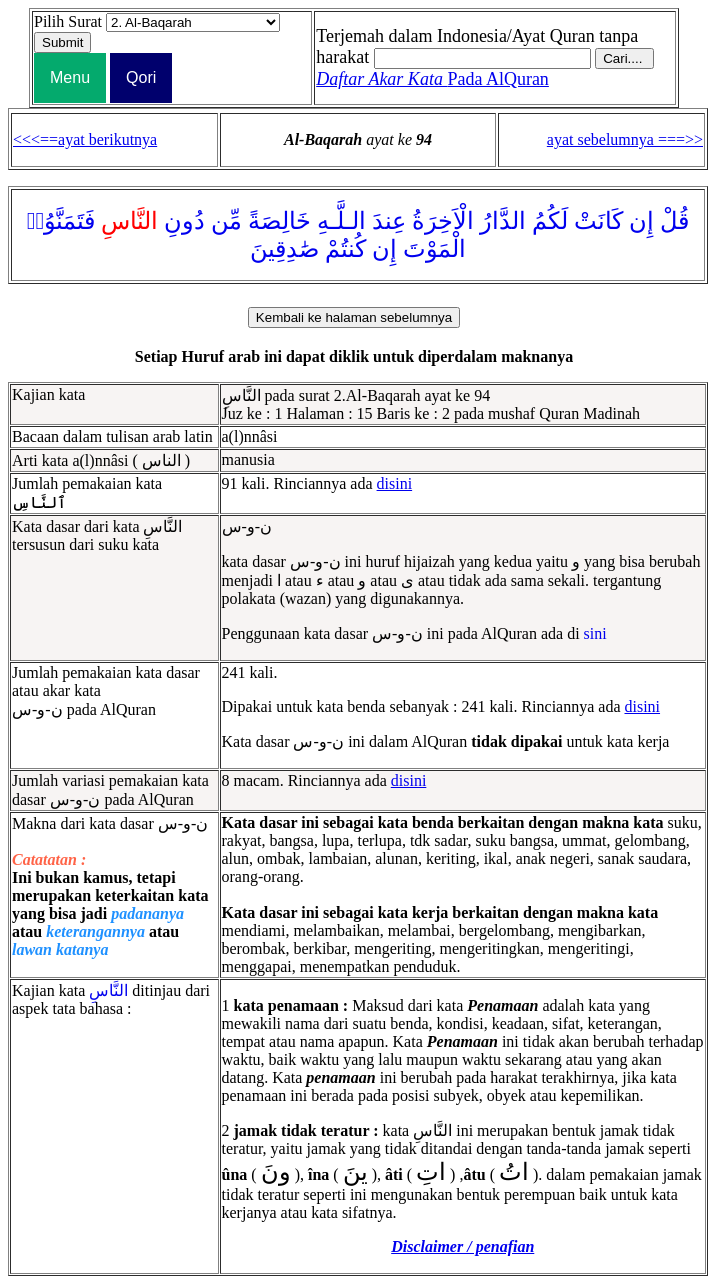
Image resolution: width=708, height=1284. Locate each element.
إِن (641, 221)
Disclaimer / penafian (462, 1246)
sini (595, 633)
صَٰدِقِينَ (284, 249)
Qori (141, 77)
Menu (70, 77)
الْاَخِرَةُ (443, 221)
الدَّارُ (503, 221)
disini (395, 483)
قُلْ (674, 221)
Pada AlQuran (432, 79)
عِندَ (389, 221)
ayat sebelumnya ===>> (625, 139)
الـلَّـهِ (341, 221)
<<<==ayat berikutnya (85, 139)
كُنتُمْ (345, 249)
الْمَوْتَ (434, 249)
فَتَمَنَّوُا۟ (61, 221)
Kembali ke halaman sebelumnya (354, 317)
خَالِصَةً (279, 221)
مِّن (226, 221)
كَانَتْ (598, 221)
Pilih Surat (68, 21)
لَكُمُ (550, 221)
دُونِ (184, 221)
